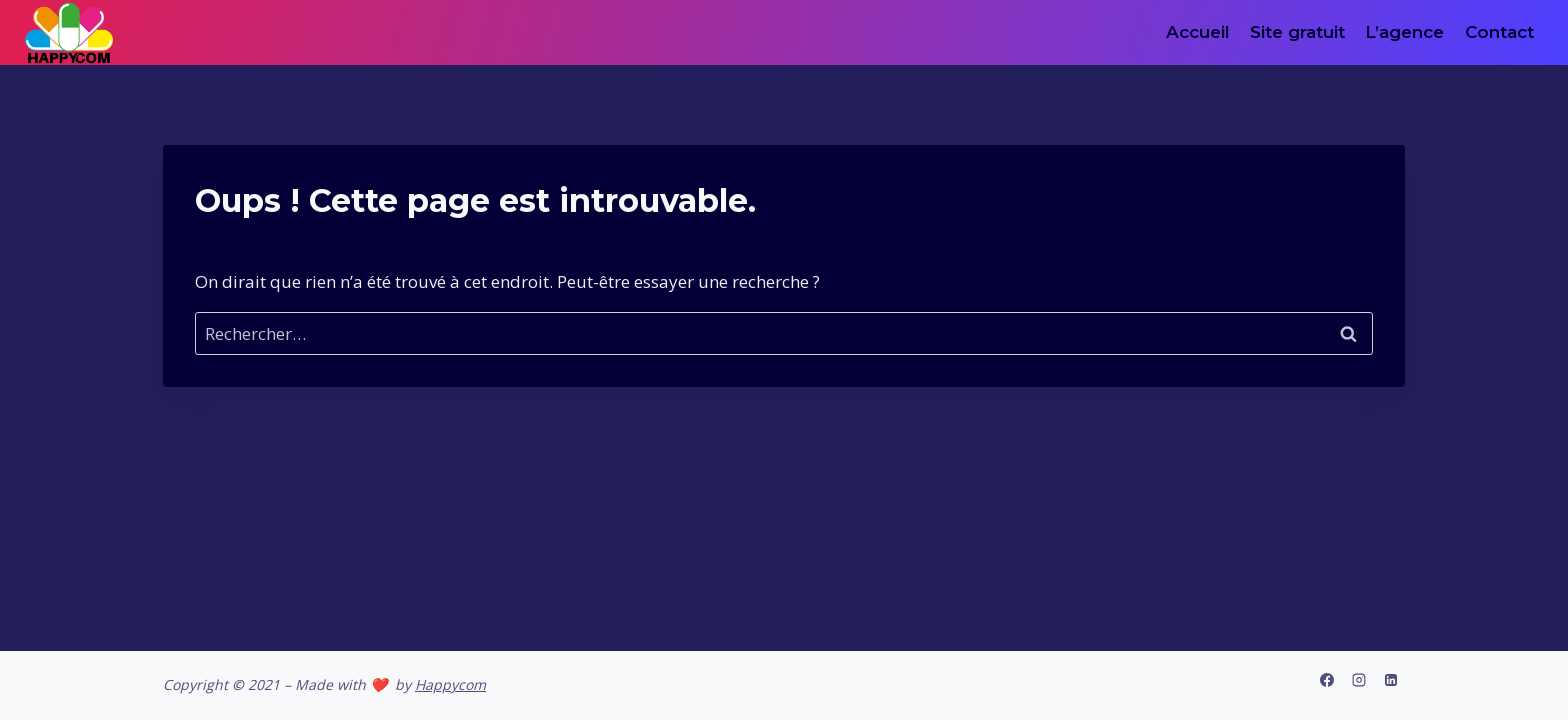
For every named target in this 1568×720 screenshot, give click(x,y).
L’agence (1404, 32)
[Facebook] (1327, 680)
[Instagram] (1359, 680)
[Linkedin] (1391, 680)
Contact (1499, 32)
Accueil (1198, 32)
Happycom (450, 684)
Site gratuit (1297, 32)
